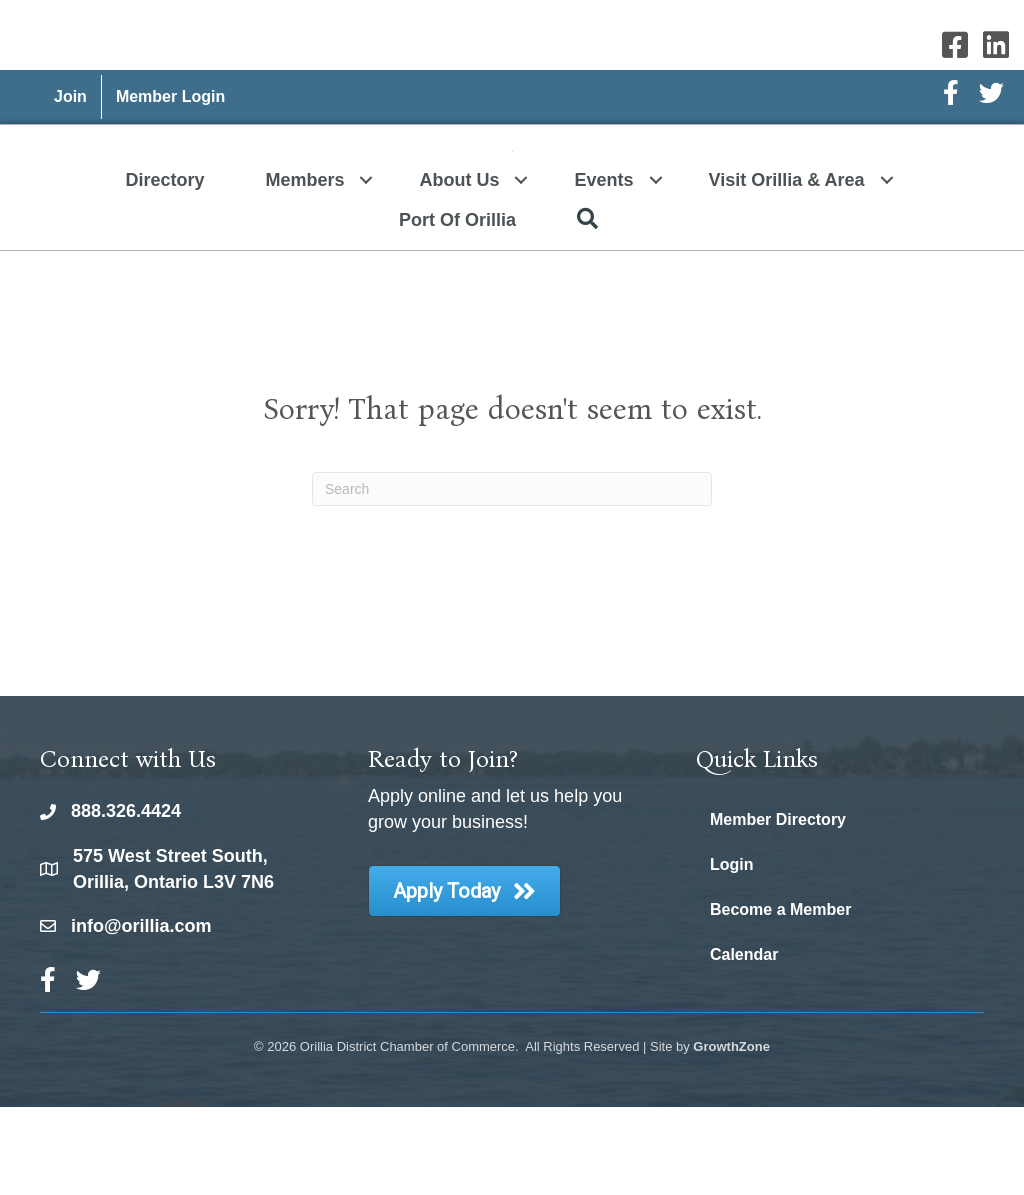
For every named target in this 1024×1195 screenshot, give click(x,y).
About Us (459, 268)
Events (603, 268)
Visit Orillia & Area (787, 268)
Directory (164, 268)
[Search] (512, 577)
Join (70, 96)
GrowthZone (731, 1134)
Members (304, 268)
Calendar (744, 1042)
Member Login (170, 96)
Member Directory (778, 907)
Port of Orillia (457, 308)
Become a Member (780, 997)
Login (732, 952)
